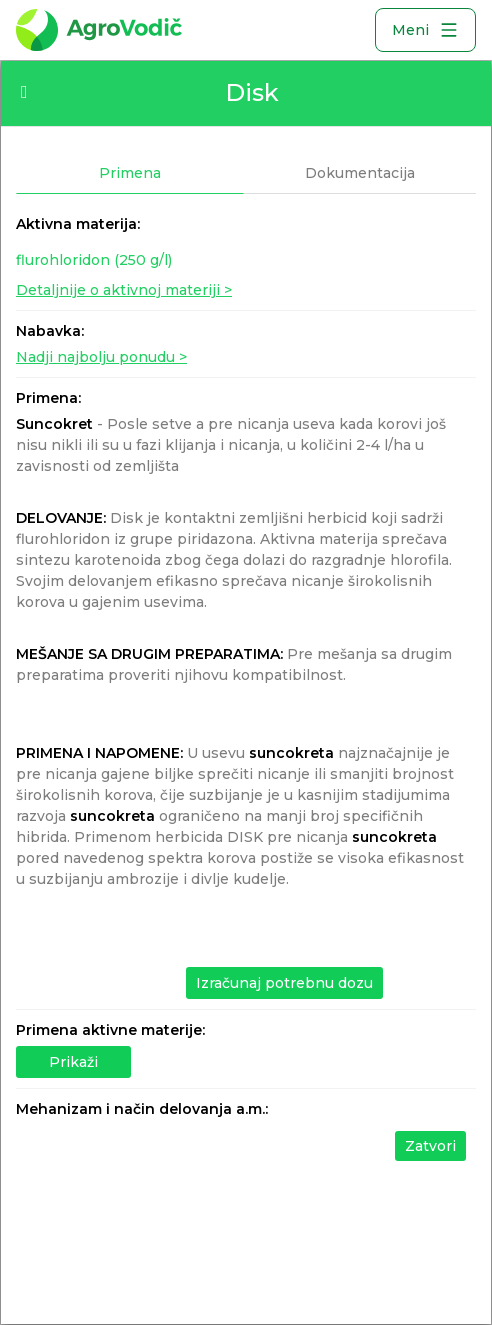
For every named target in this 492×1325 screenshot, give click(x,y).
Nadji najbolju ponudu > (101, 357)
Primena (130, 173)
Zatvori (430, 1146)
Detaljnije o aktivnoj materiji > (124, 290)
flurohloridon (94, 260)
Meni (425, 30)
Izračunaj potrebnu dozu (284, 983)
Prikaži (73, 1062)
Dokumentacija (360, 173)
